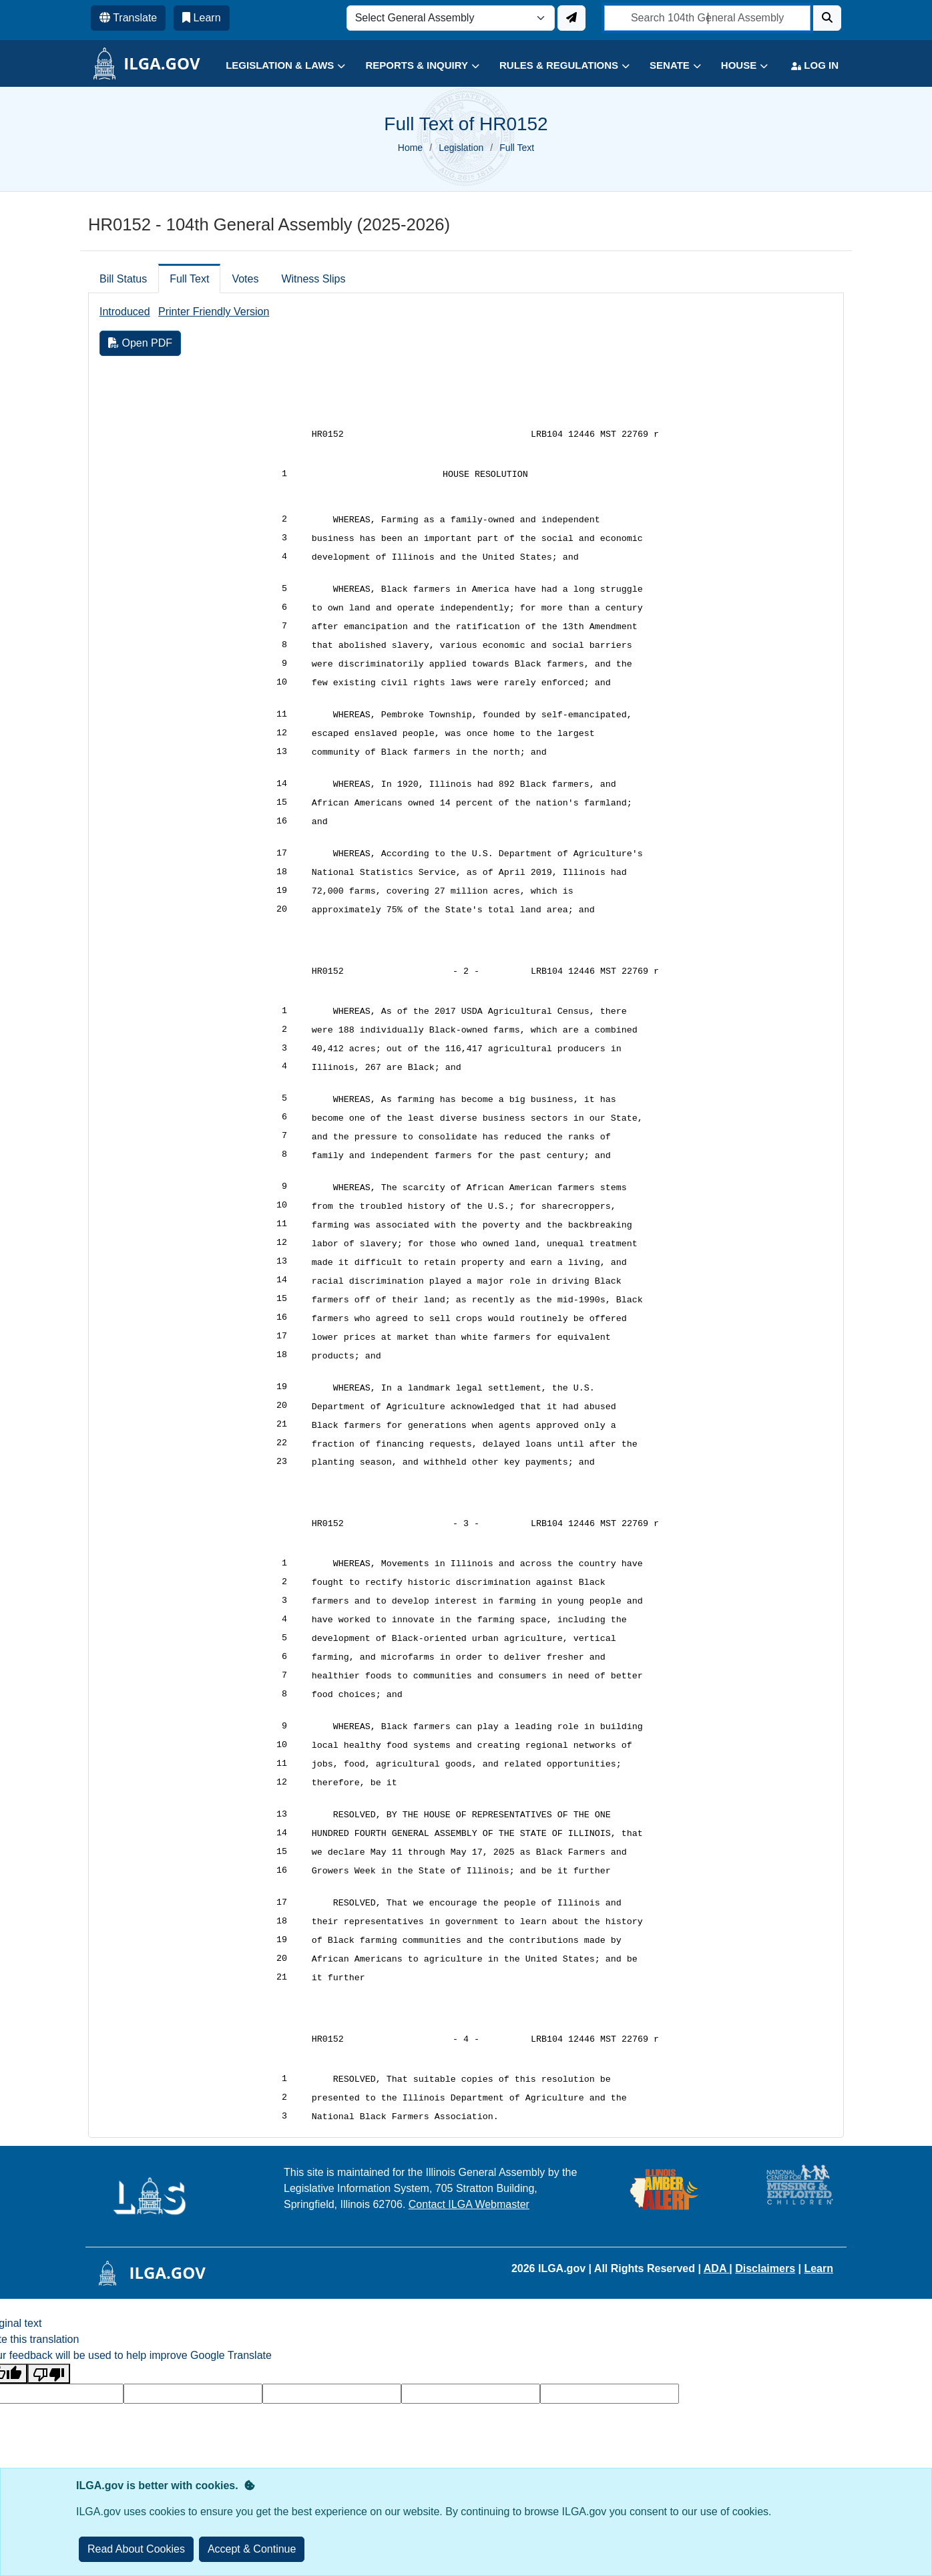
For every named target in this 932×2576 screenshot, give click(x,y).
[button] (275, 65)
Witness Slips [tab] (313, 279)
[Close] (252, 2549)
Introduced (124, 311)
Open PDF (140, 343)
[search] (707, 18)
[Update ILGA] (571, 18)
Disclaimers (765, 2268)
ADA (717, 2268)
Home (410, 147)
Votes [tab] (245, 279)
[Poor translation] (48, 2374)
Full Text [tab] (189, 279)
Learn (818, 2268)
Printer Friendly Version (213, 311)
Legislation (461, 147)
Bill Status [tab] (123, 279)
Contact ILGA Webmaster (469, 2204)
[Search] (827, 18)
